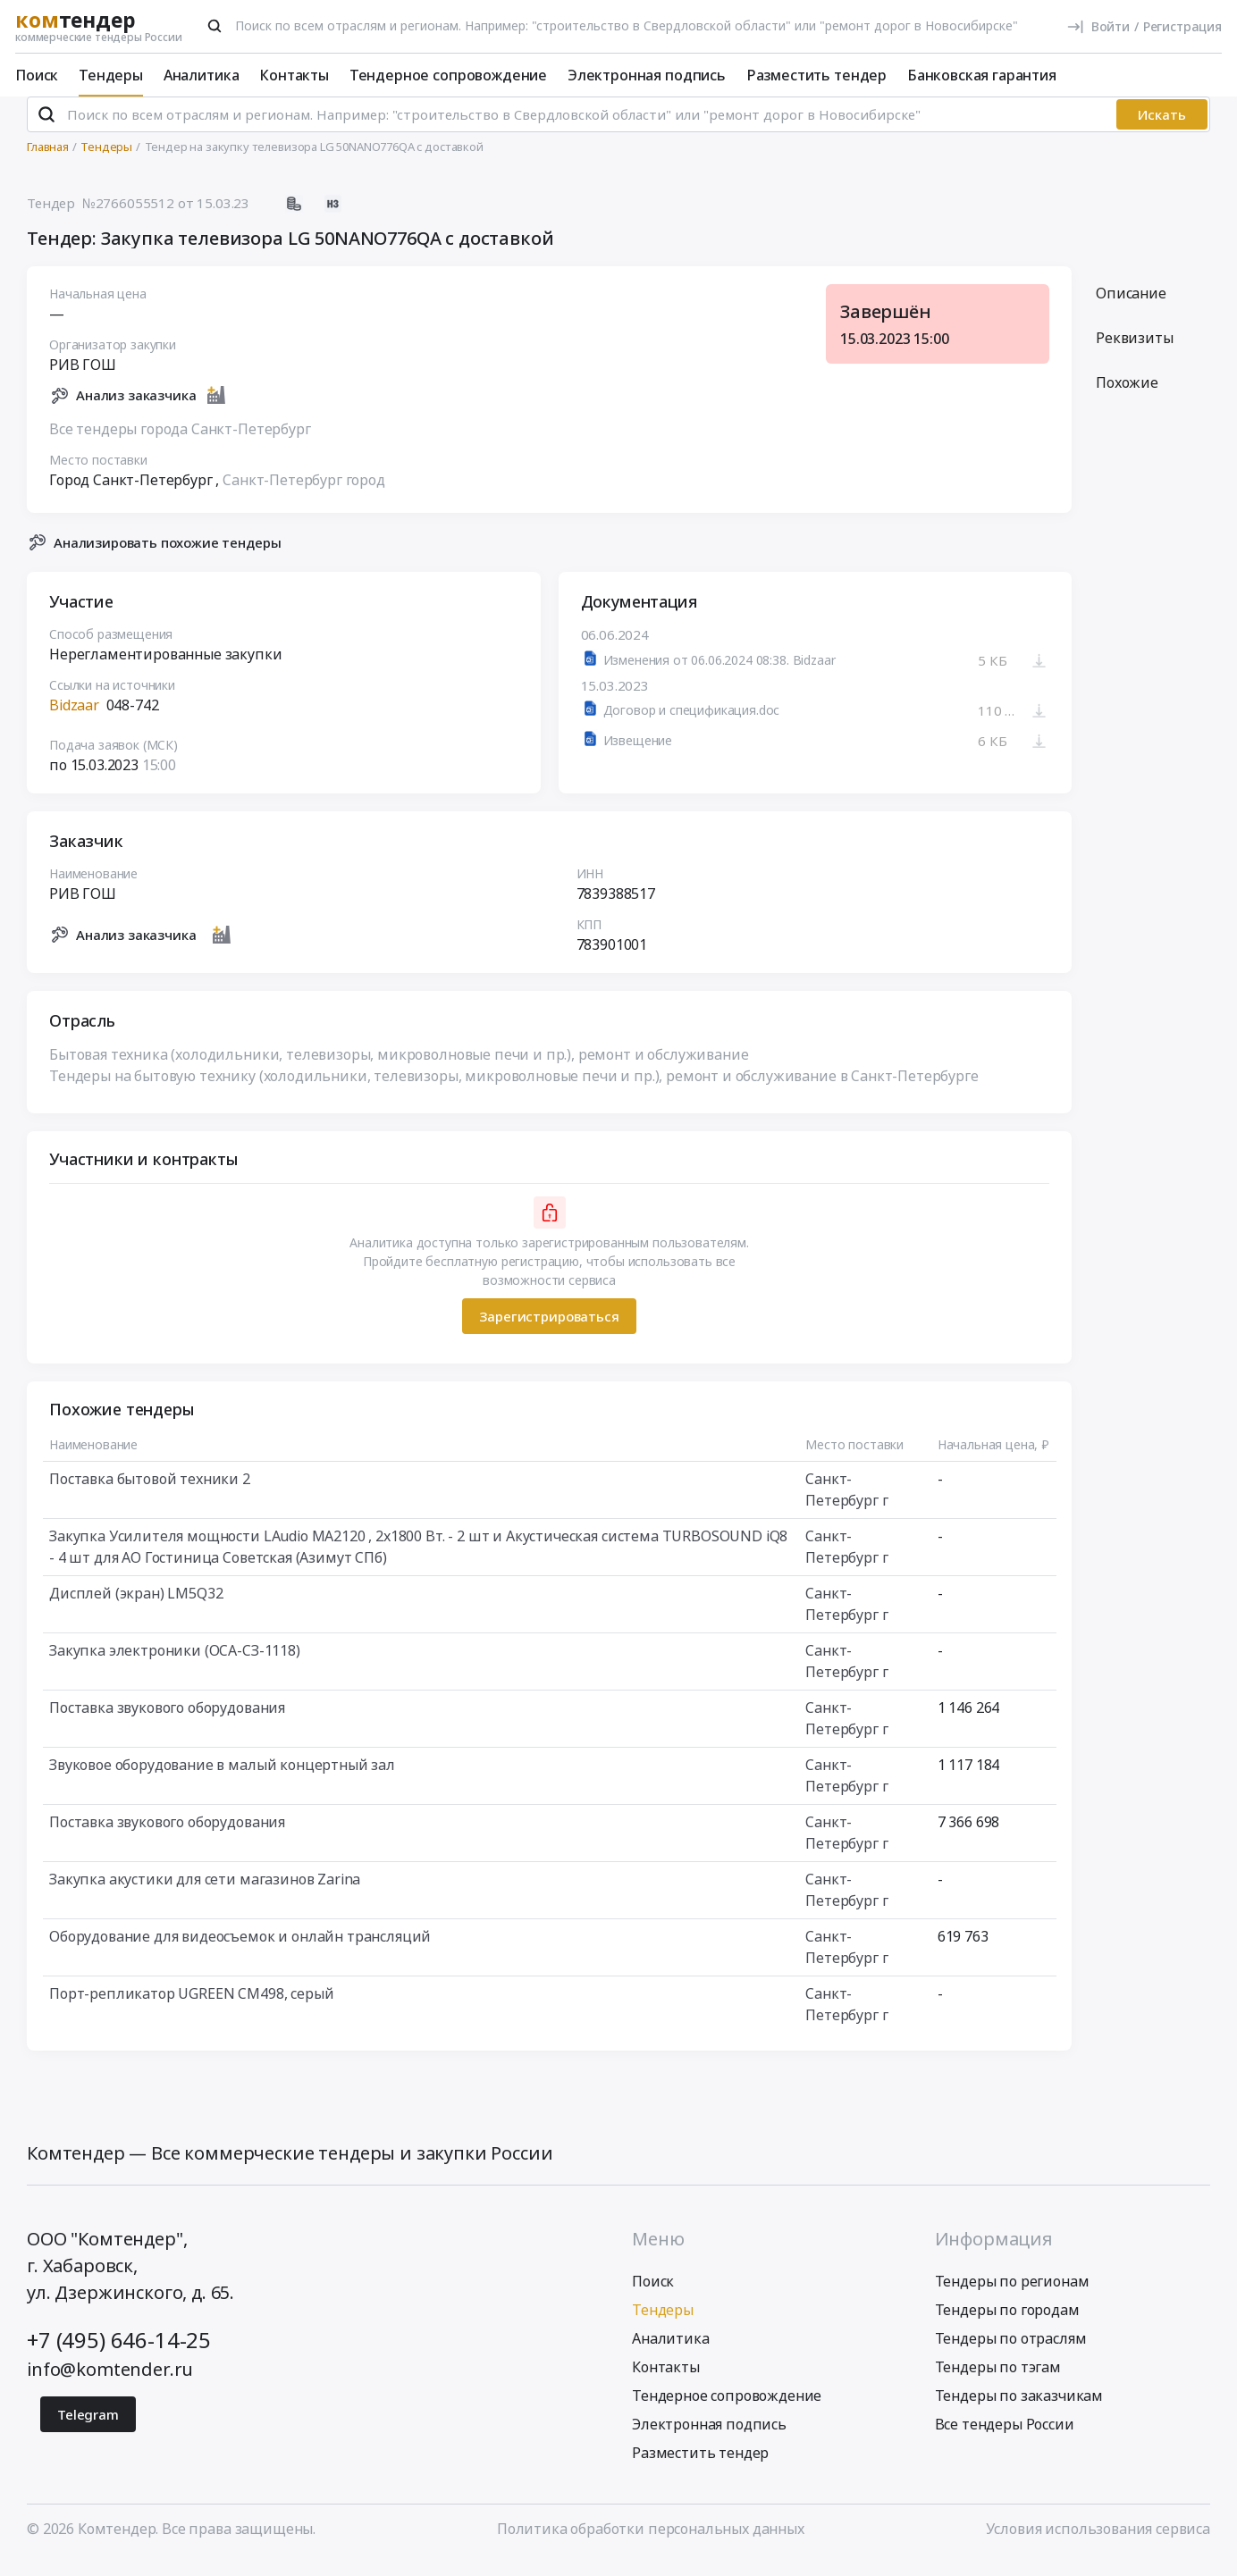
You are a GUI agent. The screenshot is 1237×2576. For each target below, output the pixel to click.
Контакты (294, 75)
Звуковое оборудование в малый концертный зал (222, 1780)
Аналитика (202, 75)
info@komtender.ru (110, 2383)
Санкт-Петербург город (304, 494)
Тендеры (111, 75)
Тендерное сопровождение (448, 75)
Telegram (88, 2429)
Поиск (36, 75)
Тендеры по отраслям (1011, 2352)
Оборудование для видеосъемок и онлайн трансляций (240, 1951)
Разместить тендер (816, 75)
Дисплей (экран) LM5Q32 (136, 1608)
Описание (1131, 308)
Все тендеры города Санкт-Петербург (180, 443)
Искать (1162, 129)
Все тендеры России (1004, 2438)
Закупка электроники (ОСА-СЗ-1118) (174, 1665)
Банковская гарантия (981, 75)
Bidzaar (74, 720)
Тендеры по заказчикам (1019, 2410)
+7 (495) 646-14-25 (119, 2354)
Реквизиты (1135, 353)
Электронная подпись (647, 75)
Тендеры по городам (1007, 2324)
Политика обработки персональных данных (650, 2543)
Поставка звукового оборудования (167, 1723)
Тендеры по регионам (1012, 2295)
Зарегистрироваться (548, 1330)
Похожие (1127, 397)
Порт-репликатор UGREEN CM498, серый (191, 2008)
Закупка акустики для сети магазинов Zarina (204, 1894)
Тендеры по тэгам (998, 2381)
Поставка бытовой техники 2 (149, 1494)
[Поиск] (214, 26)
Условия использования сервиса (1098, 2543)
